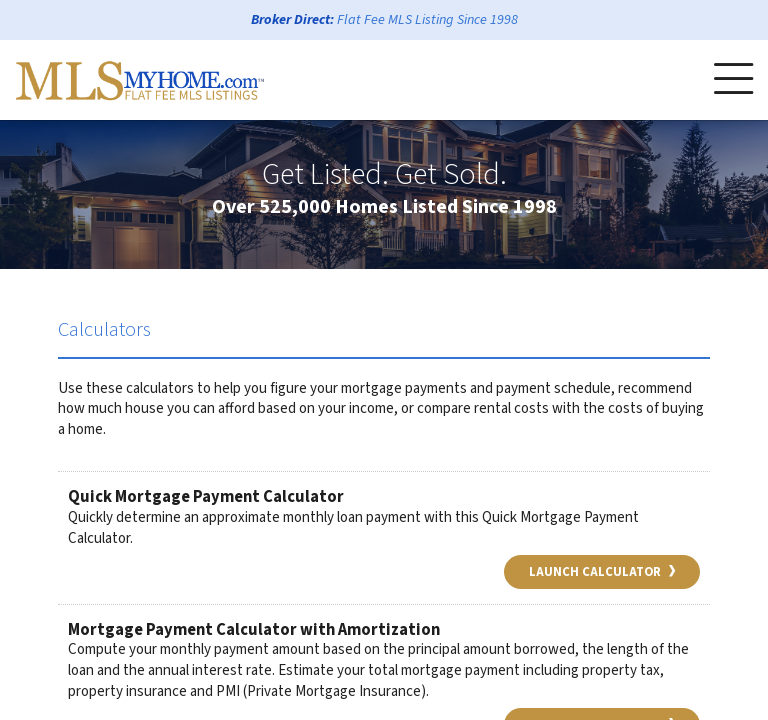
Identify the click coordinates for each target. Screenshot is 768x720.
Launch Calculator (602, 572)
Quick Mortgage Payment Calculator (206, 497)
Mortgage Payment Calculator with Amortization (254, 630)
